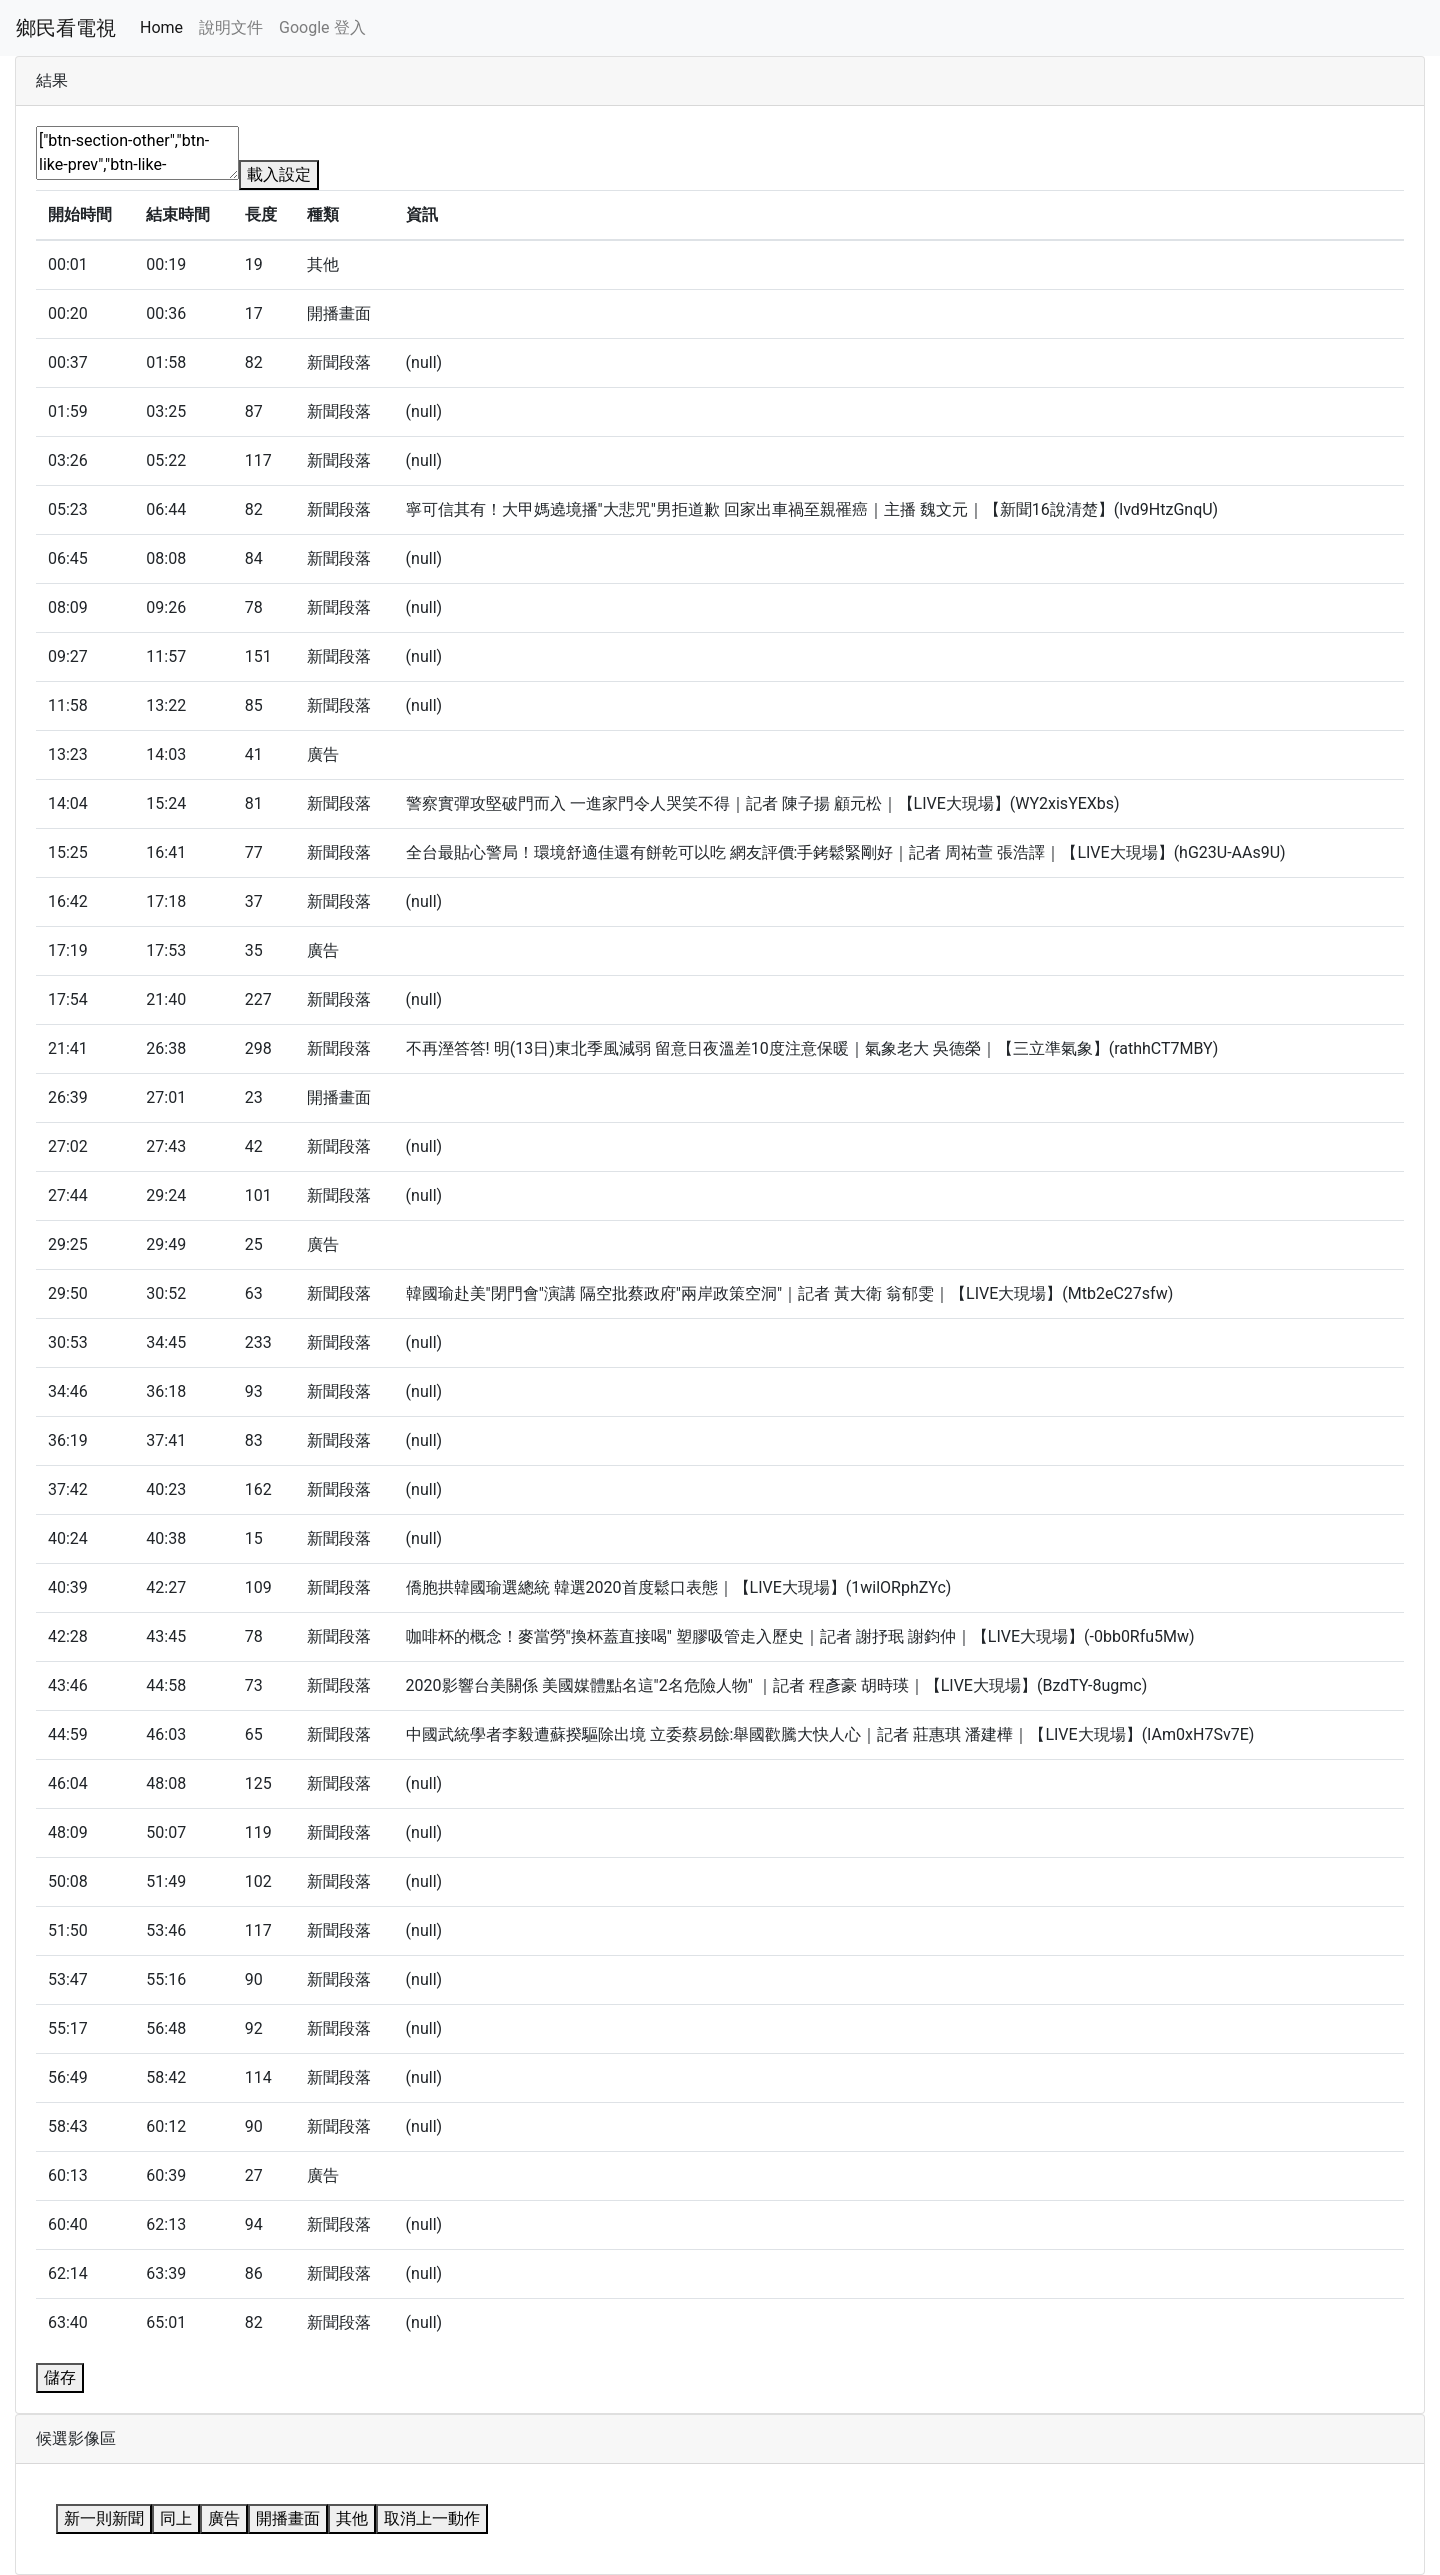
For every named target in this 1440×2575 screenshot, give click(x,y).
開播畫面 (288, 2518)
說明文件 (231, 27)
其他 (352, 2518)
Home (161, 27)
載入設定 (279, 174)
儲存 (60, 2377)
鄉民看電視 (66, 28)
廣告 (224, 2518)
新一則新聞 (104, 2518)
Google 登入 (322, 27)
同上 (176, 2518)
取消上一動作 (432, 2518)
